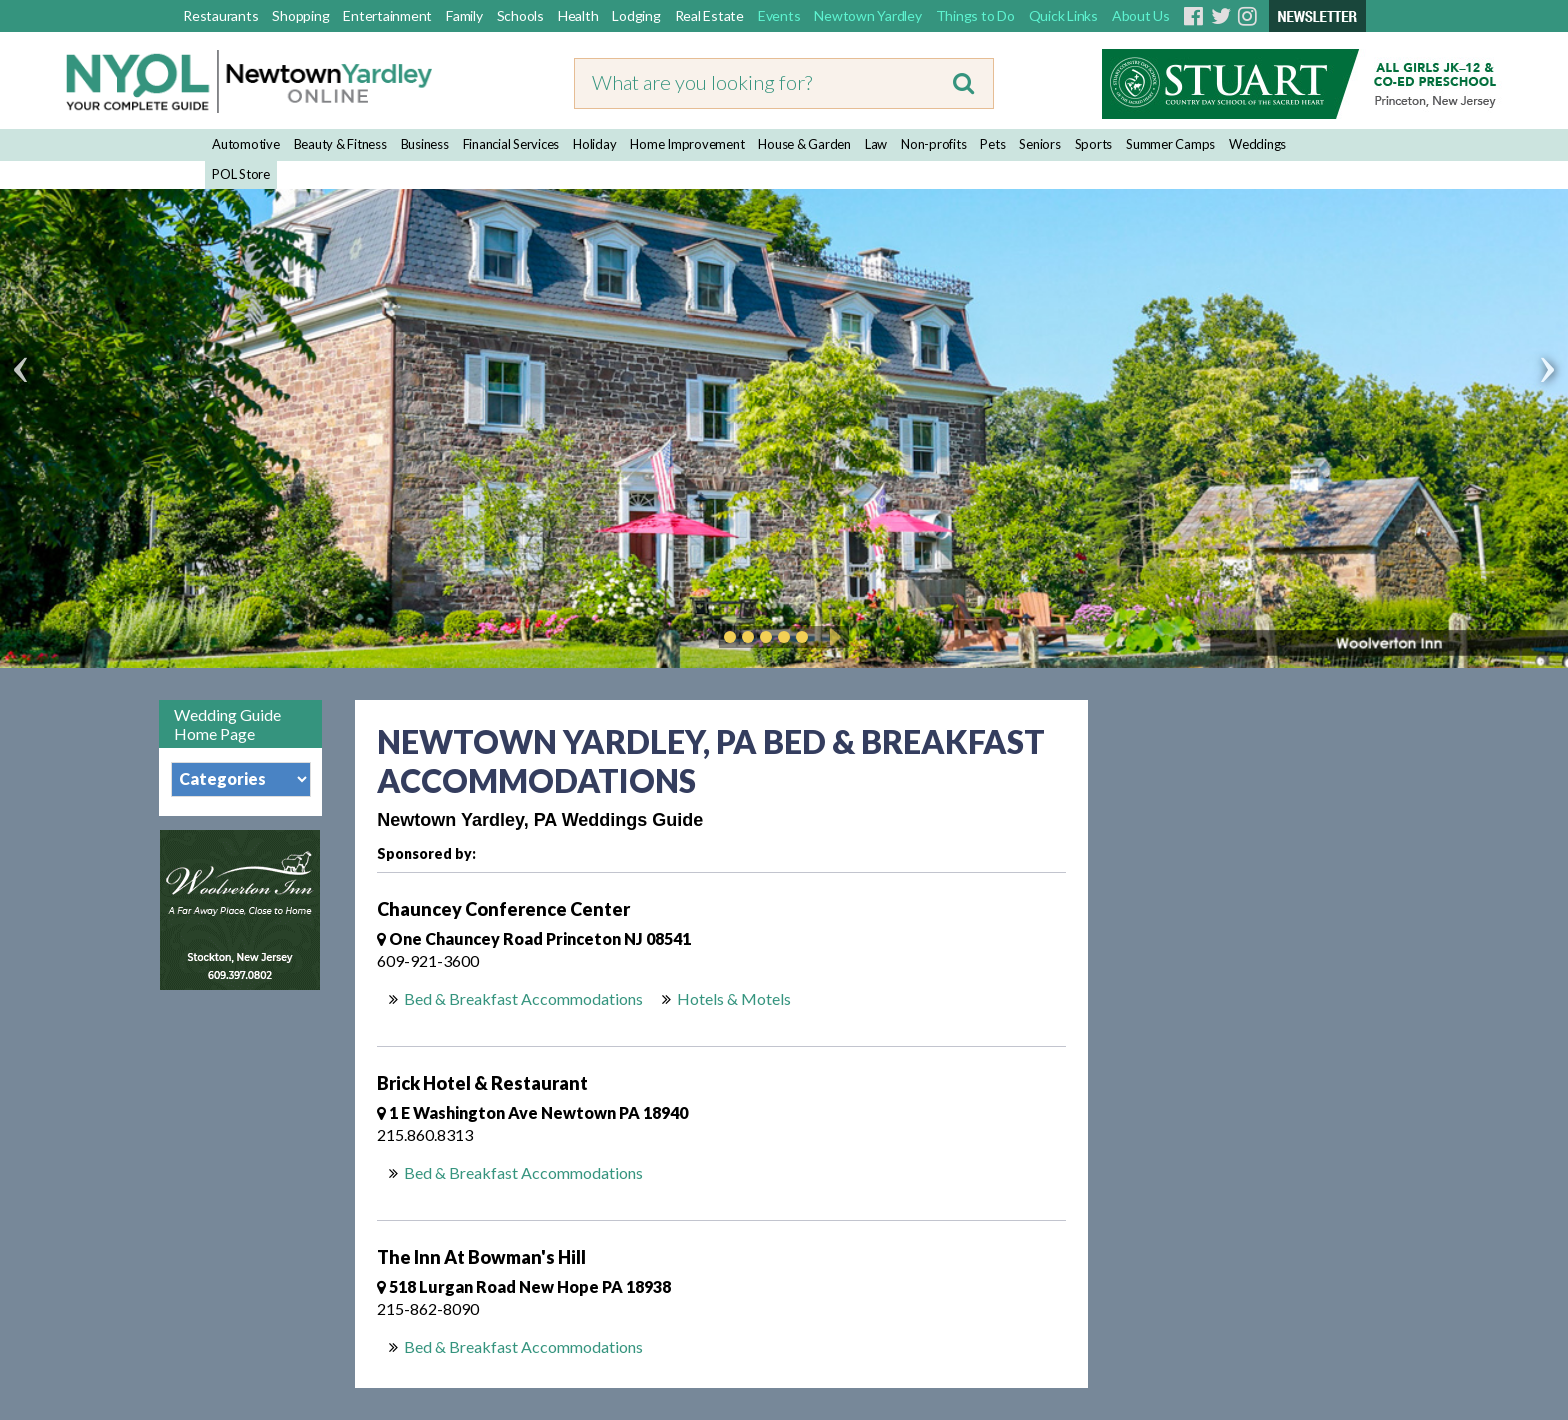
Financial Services (511, 144)
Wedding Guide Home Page (227, 724)
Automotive (246, 144)
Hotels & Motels (734, 998)
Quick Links (1063, 15)
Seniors (1039, 144)
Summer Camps (1170, 144)
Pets (992, 144)
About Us (1141, 15)
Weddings (1257, 144)
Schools (520, 15)
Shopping (300, 15)
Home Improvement (687, 144)
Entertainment (387, 15)
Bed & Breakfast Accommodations (523, 998)
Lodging (636, 15)
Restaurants (220, 15)
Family (464, 15)
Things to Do (975, 15)
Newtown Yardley (867, 15)
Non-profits (933, 144)
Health (578, 15)
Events (779, 15)
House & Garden (804, 144)
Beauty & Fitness (340, 144)
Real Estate (709, 15)
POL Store (241, 174)
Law (876, 144)
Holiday (594, 144)
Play (832, 637)
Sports (1094, 144)
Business (425, 144)
